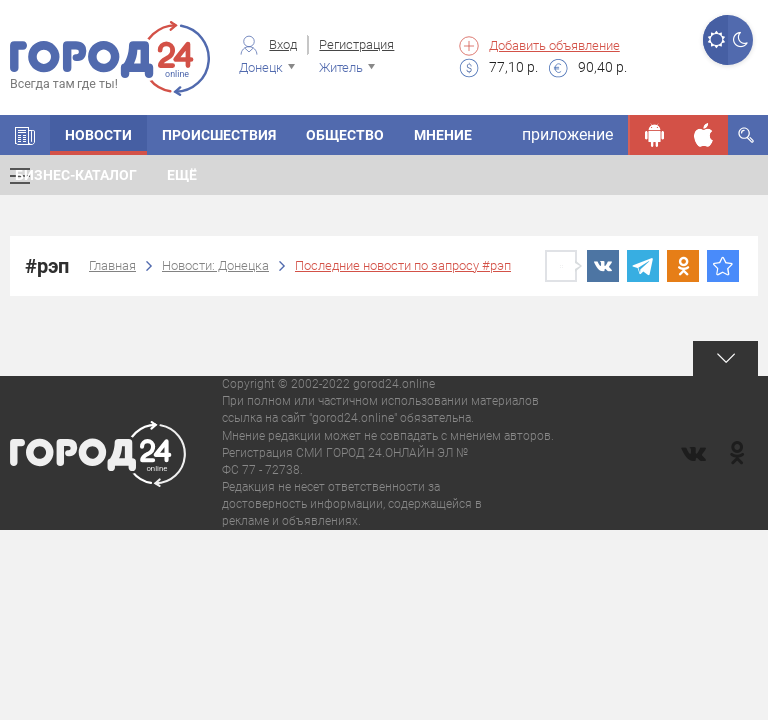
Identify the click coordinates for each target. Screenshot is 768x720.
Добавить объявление (554, 45)
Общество (345, 135)
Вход (283, 44)
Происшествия (219, 135)
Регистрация (356, 44)
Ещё (182, 175)
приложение (567, 134)
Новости (98, 135)
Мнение (443, 135)
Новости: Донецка (215, 265)
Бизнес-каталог (76, 175)
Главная (112, 265)
